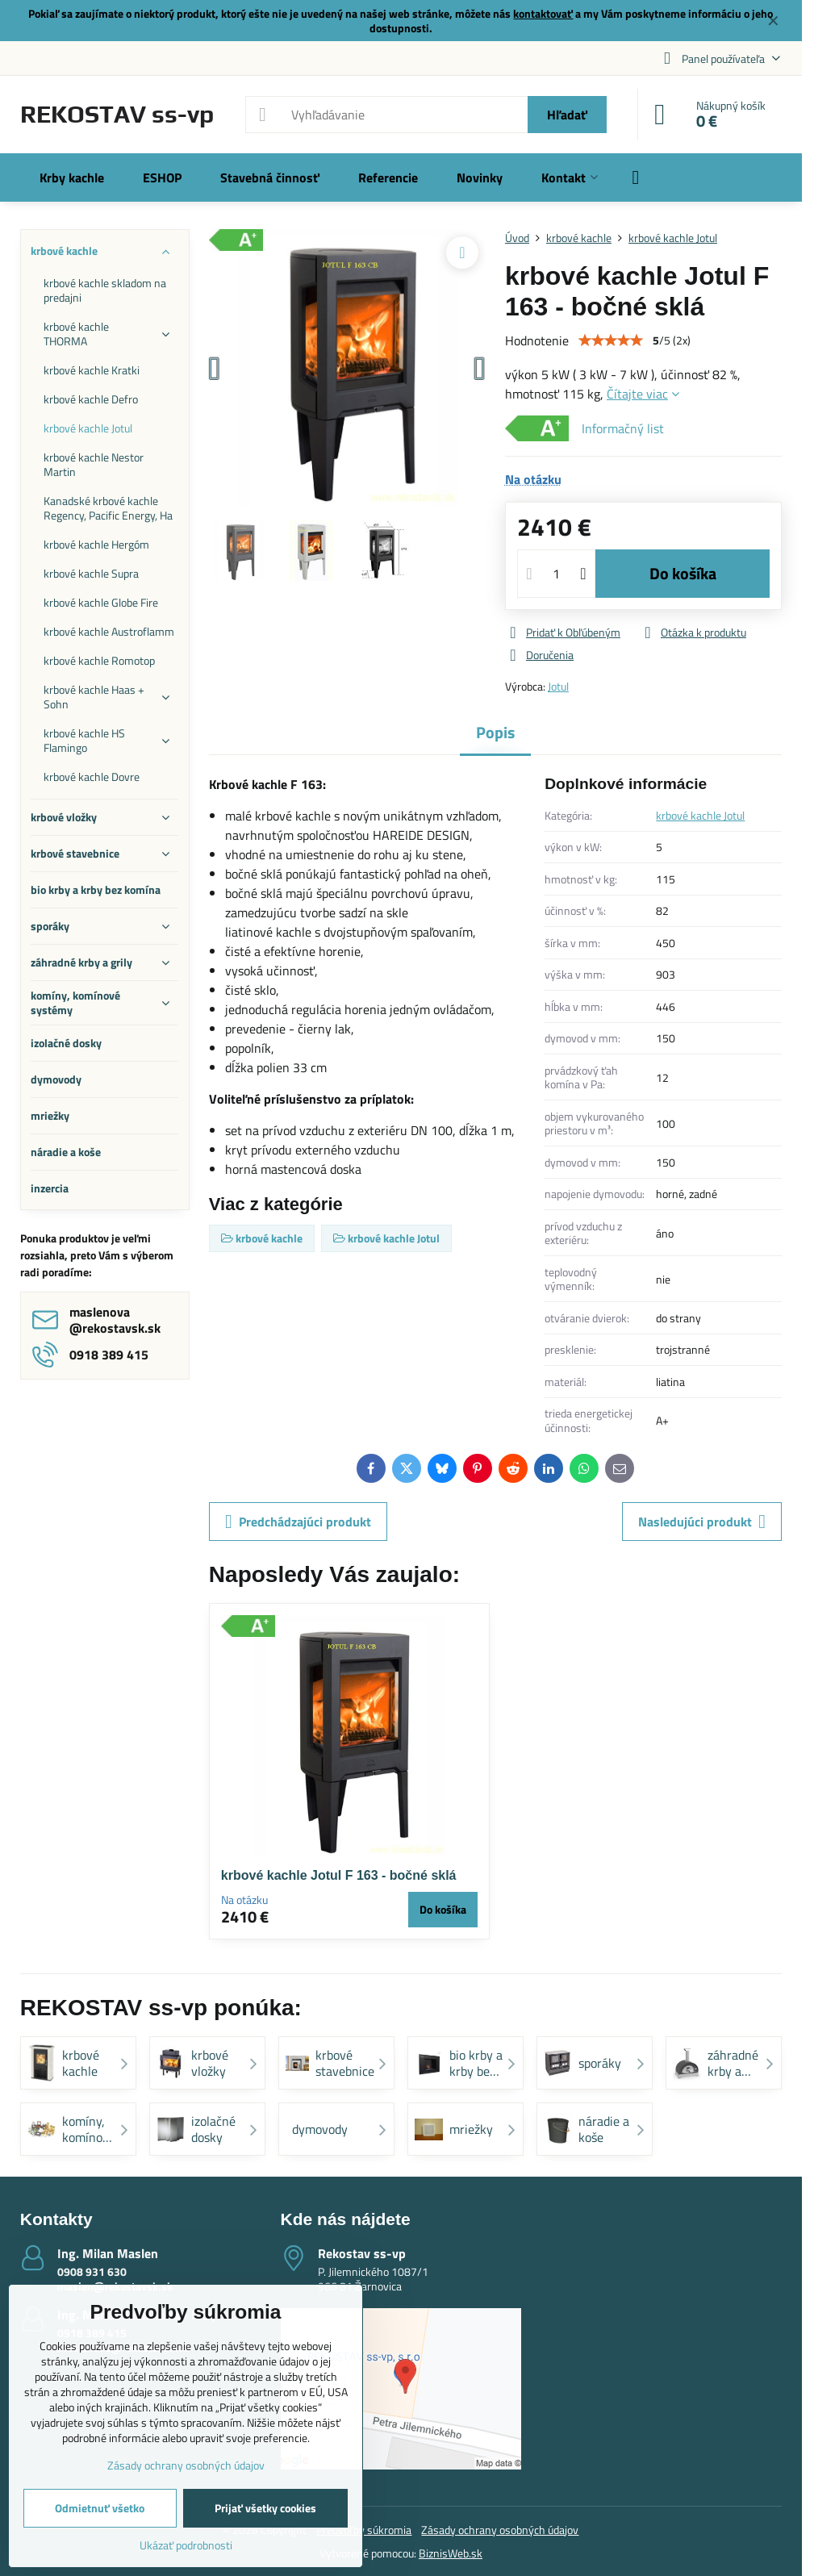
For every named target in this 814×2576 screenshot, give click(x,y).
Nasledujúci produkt (702, 1521)
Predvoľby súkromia (363, 2529)
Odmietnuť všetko (99, 2507)
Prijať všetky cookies (265, 2507)
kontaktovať (543, 13)
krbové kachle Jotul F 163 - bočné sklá (339, 1875)
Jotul (558, 686)
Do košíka (682, 573)
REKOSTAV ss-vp (117, 114)
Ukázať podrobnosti (186, 2545)
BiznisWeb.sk (450, 2553)
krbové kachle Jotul (700, 815)
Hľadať (567, 114)
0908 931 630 (92, 2271)
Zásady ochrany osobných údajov (499, 2529)
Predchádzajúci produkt (298, 1521)
